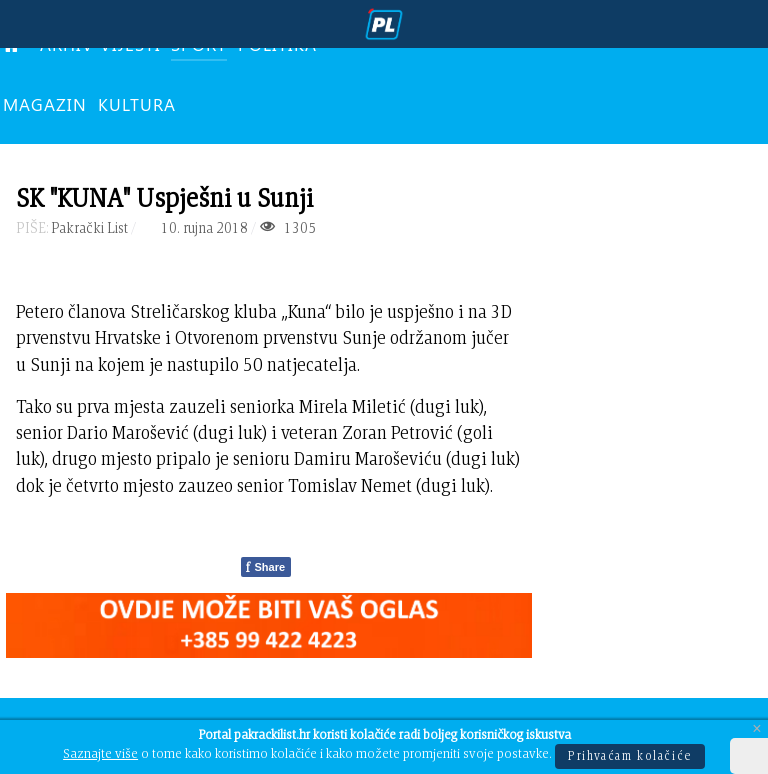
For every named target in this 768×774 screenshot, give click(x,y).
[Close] (757, 729)
